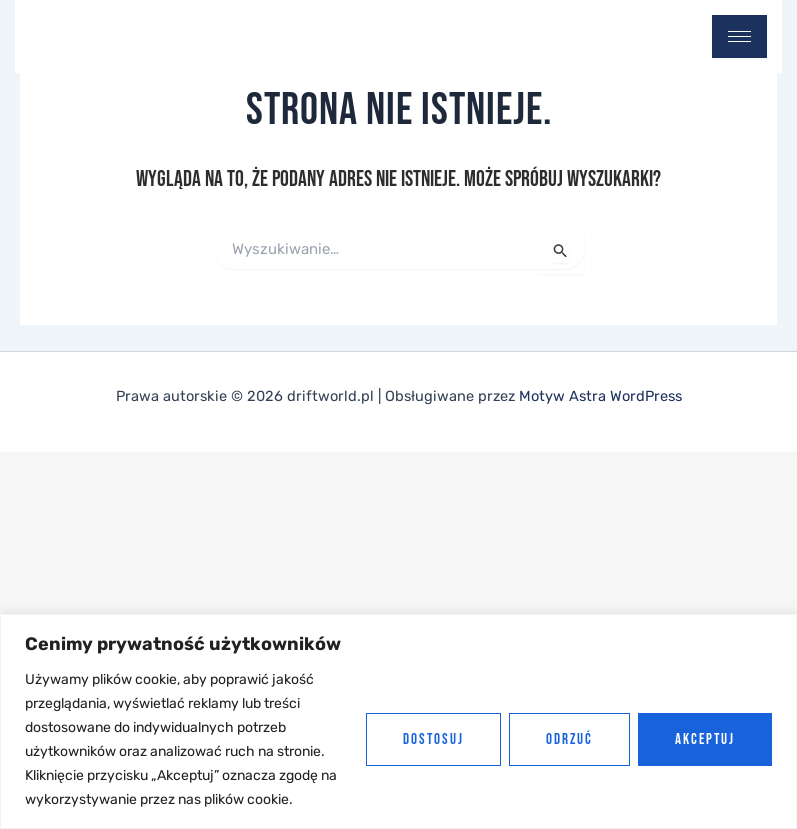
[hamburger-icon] (739, 36)
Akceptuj (705, 739)
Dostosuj (433, 739)
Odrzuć (569, 739)
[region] (398, 721)
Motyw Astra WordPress (600, 396)
